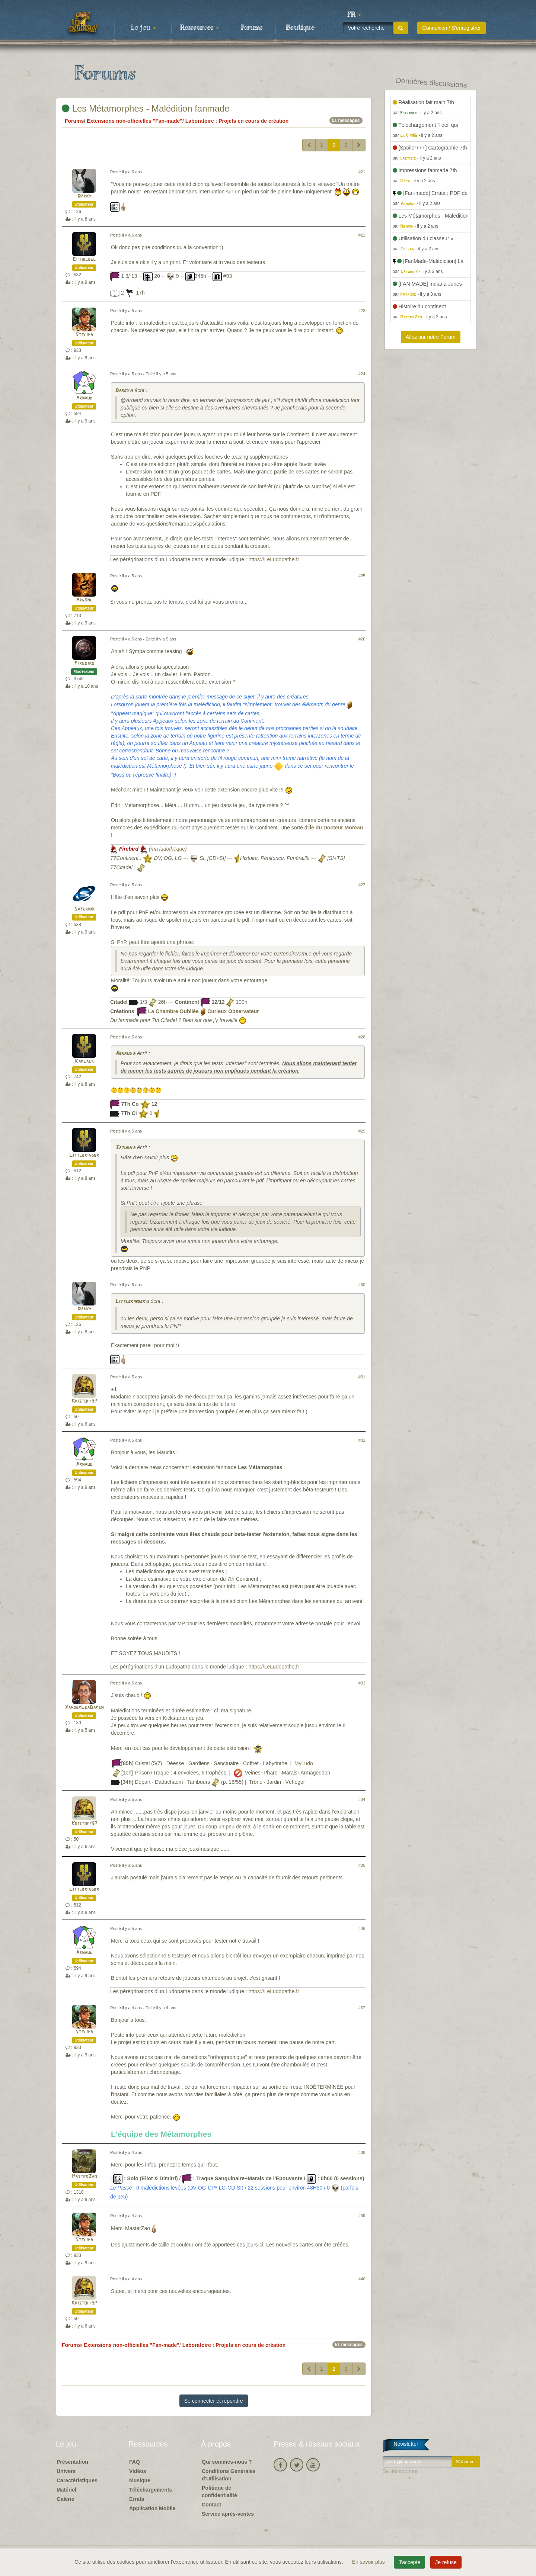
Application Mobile (152, 2508)
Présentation (72, 2462)
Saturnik (84, 909)
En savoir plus (369, 2562)
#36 (362, 1928)
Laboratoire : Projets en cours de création (237, 121)
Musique (139, 2480)
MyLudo (303, 1764)
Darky (84, 196)
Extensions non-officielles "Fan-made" (134, 121)
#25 (362, 576)
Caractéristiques (77, 2480)
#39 (362, 2215)
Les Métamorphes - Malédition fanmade (146, 108)
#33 (362, 1683)
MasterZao (84, 2177)
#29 (362, 1131)
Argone (84, 600)
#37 (362, 2007)
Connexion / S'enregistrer (451, 28)
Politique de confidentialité (219, 2491)
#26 (362, 639)
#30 (362, 1284)
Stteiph (84, 335)
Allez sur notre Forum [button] (431, 337)
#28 (362, 1037)
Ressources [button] (199, 28)
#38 (362, 2152)
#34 (362, 1799)
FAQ (134, 2462)
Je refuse (446, 2562)
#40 (362, 2279)
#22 (362, 235)
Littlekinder (84, 1155)
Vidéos (137, 2471)
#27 (362, 885)
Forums (251, 28)
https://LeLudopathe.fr (274, 559)
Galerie (65, 2499)
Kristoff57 (84, 1401)
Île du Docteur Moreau (335, 828)
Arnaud (84, 398)
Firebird (84, 663)
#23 (362, 310)
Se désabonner (400, 2471)
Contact (211, 2505)
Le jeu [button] (143, 28)
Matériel (66, 2490)
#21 (362, 172)
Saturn (123, 1148)
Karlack (84, 1061)
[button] (354, 15)
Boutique (300, 28)
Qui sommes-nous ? (227, 2462)
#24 (362, 374)
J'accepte (410, 2562)
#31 (362, 1377)
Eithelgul (84, 259)
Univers (66, 2471)
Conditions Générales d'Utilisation (229, 2475)
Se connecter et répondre (213, 2401)
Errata (136, 2499)
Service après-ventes (228, 2514)
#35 (362, 1865)
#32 (362, 1440)
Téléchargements (150, 2490)
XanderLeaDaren (84, 1707)
